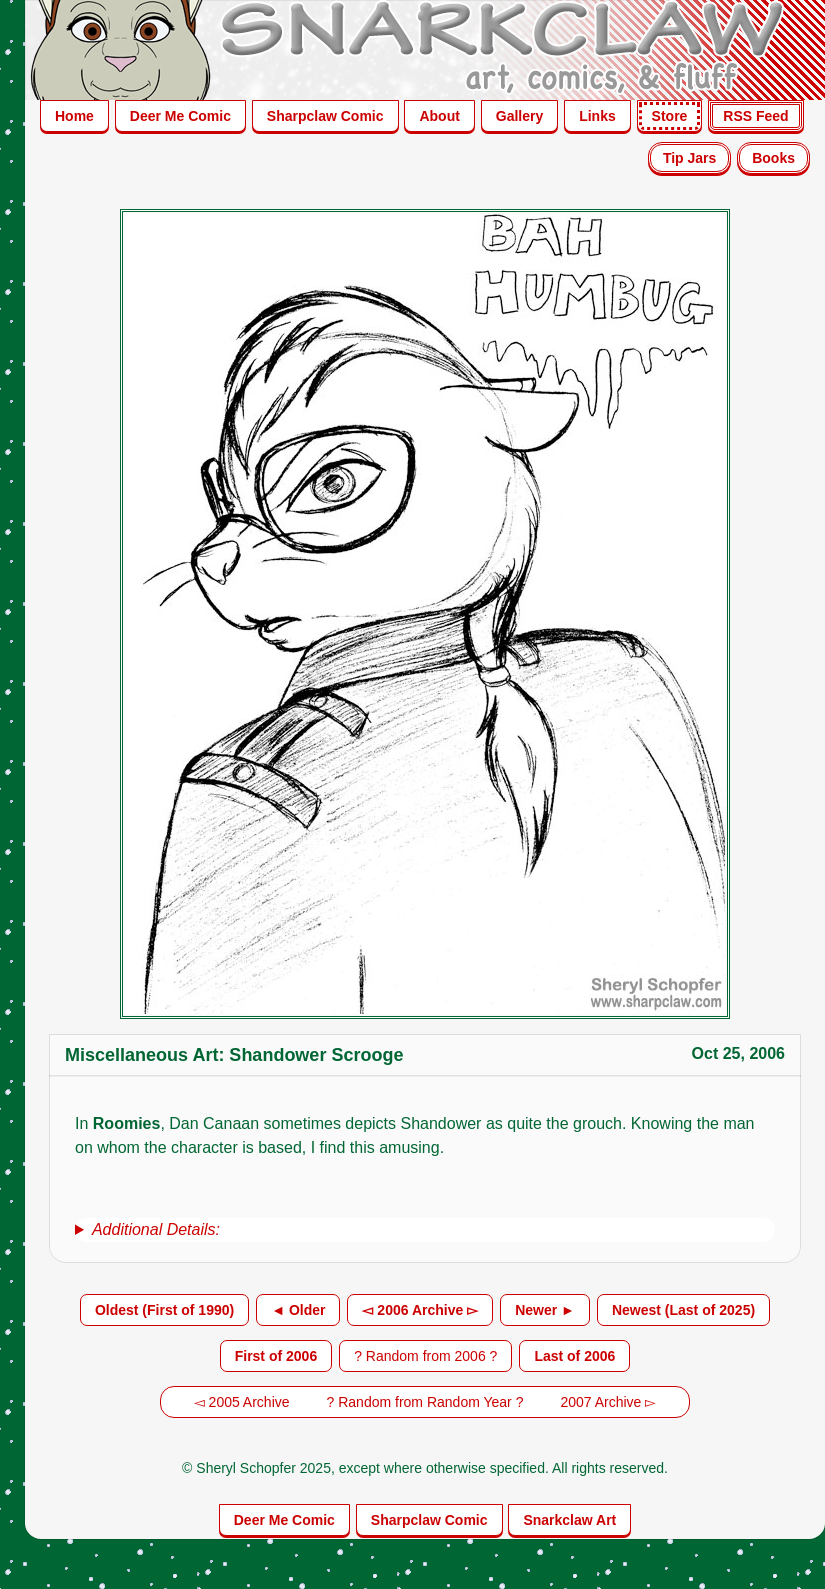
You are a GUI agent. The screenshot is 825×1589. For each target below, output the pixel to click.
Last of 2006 (574, 1356)
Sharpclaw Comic (325, 116)
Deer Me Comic (180, 116)
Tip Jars (689, 158)
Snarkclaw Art (569, 1520)
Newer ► (545, 1310)
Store (670, 116)
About (439, 116)
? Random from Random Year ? (425, 1402)
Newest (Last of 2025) (683, 1310)
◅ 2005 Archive (242, 1402)
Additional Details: (156, 1229)
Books (773, 158)
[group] (425, 1230)
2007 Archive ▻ (608, 1402)
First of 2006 (276, 1356)
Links (597, 116)
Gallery (519, 116)
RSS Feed (755, 116)
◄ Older (298, 1310)
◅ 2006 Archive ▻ (420, 1310)
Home (74, 116)
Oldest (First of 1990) (164, 1310)
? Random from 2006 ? (425, 1356)
